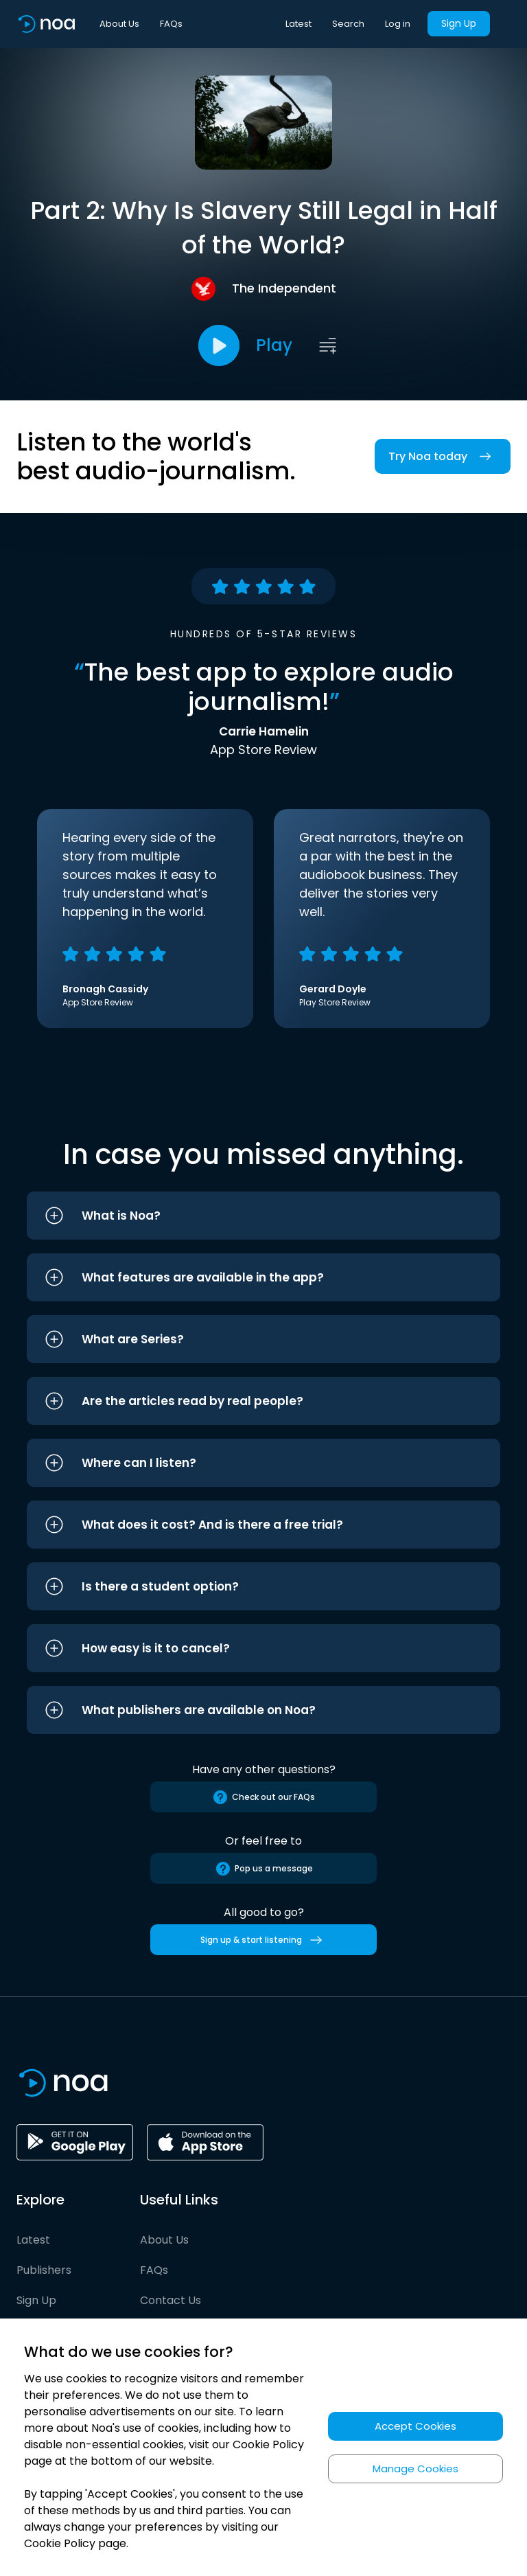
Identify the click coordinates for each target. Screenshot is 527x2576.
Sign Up (458, 23)
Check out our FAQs (263, 1797)
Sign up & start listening (263, 1940)
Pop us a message (264, 1868)
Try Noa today (442, 456)
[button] (263, 1215)
